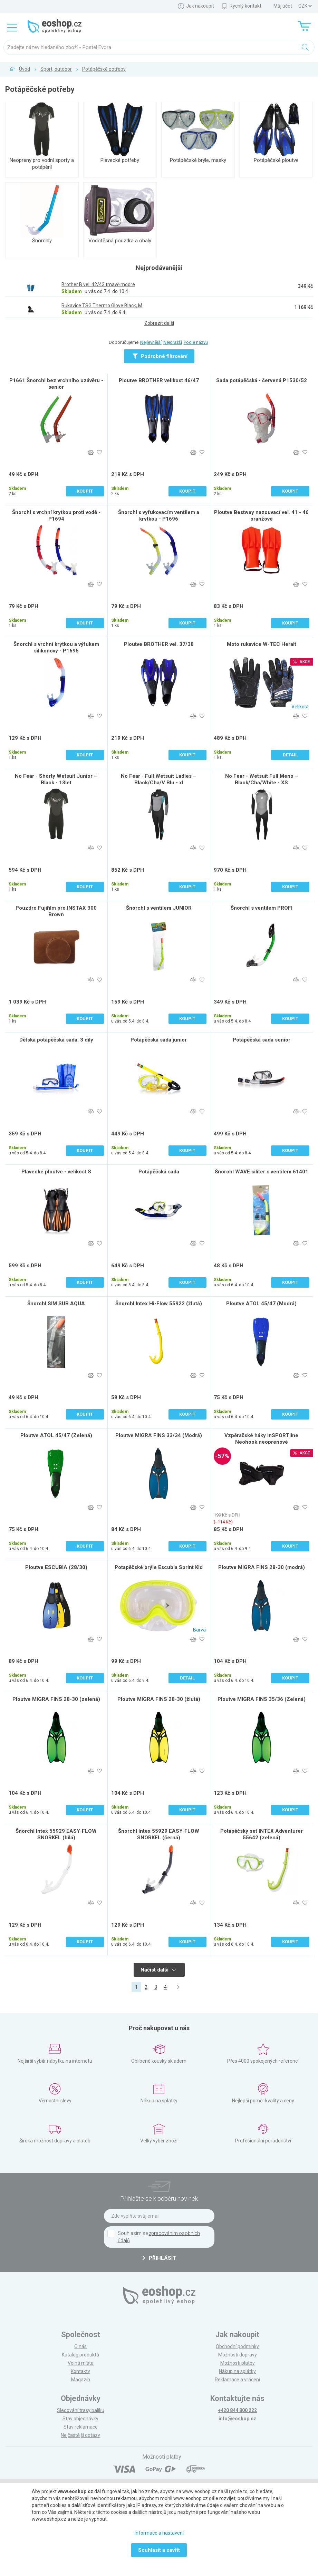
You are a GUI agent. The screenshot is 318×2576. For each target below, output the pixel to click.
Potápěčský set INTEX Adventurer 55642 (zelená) (261, 1834)
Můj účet (282, 6)
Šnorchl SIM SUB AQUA (56, 1303)
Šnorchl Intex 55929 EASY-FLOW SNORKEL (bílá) (56, 1834)
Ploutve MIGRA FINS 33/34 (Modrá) (158, 1435)
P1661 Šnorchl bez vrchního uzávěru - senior (56, 383)
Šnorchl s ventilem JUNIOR (159, 908)
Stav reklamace (81, 2427)
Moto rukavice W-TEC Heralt (261, 644)
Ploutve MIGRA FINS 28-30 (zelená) (56, 1699)
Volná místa (81, 2363)
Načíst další (158, 1970)
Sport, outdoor (56, 69)
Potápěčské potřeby (104, 69)
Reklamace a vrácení (237, 2379)
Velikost (300, 706)
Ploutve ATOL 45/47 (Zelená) (56, 1435)
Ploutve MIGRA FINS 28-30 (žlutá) (158, 1699)
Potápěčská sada (158, 1172)
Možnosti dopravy (237, 2354)
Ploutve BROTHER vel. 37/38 (159, 644)
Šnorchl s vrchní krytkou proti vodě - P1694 (56, 515)
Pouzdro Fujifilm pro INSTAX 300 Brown (56, 911)
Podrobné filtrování (160, 356)
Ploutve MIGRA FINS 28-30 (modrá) (261, 1567)
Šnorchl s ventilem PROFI (261, 908)
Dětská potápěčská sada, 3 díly (56, 1040)
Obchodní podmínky (237, 2346)
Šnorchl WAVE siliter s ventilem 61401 (261, 1172)
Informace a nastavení (159, 2533)
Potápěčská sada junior (159, 1040)
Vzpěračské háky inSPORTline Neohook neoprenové (261, 1438)
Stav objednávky (80, 2418)
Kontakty (80, 2371)
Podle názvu (196, 342)
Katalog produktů (80, 2354)
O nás (80, 2346)
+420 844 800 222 (237, 2410)
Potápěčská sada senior (261, 1040)
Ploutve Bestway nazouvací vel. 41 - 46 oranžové (261, 515)
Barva (199, 1630)
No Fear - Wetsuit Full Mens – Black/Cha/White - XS (261, 779)
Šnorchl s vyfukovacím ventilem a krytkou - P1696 (158, 515)
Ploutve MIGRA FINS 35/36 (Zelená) (262, 1699)
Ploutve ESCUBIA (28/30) (56, 1567)
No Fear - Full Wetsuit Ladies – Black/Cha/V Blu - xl (158, 779)
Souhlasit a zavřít (159, 2550)
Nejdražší (172, 342)
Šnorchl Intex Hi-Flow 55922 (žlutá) (158, 1303)
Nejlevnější (151, 342)
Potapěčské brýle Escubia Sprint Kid (159, 1567)
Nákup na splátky (237, 2371)
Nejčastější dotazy (80, 2435)
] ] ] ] (305, 6)
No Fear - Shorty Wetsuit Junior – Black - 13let (56, 779)
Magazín (80, 2379)
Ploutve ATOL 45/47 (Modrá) (261, 1303)
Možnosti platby (237, 2363)
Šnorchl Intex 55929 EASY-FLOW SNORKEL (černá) (158, 1834)
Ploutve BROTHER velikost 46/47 (159, 380)
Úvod (24, 69)
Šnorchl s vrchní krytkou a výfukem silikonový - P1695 (56, 647)
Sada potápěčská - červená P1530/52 (261, 380)
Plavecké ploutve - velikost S (56, 1172)
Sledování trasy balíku (80, 2410)
